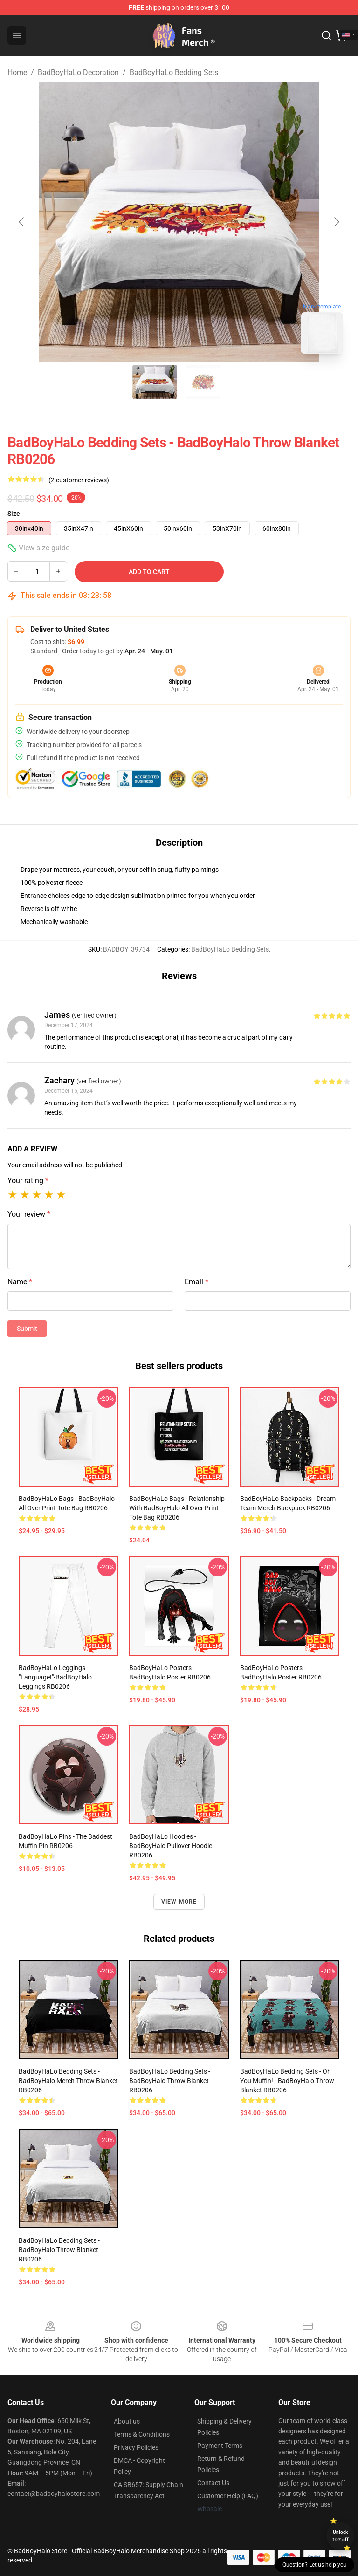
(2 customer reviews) (78, 480)
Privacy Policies (136, 2447)
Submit (27, 1328)
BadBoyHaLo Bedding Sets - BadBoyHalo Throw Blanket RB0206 (169, 2081)
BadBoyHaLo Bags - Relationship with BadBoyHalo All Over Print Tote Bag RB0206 (177, 1508)
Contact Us (213, 2483)
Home (17, 72)
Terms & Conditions (142, 2434)
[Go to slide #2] (203, 382)
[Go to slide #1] (154, 382)
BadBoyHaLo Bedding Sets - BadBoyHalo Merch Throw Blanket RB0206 (68, 2081)
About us (127, 2421)
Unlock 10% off (340, 2535)
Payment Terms (219, 2445)
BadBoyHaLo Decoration (78, 72)
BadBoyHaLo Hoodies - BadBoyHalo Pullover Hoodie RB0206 (170, 1846)
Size (13, 513)
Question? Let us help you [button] (314, 2565)
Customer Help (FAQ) (227, 2496)
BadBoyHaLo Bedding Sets (174, 72)
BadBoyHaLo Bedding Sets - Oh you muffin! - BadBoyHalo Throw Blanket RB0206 (287, 2081)
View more (179, 1901)
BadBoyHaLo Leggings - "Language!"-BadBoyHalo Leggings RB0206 (55, 1677)
